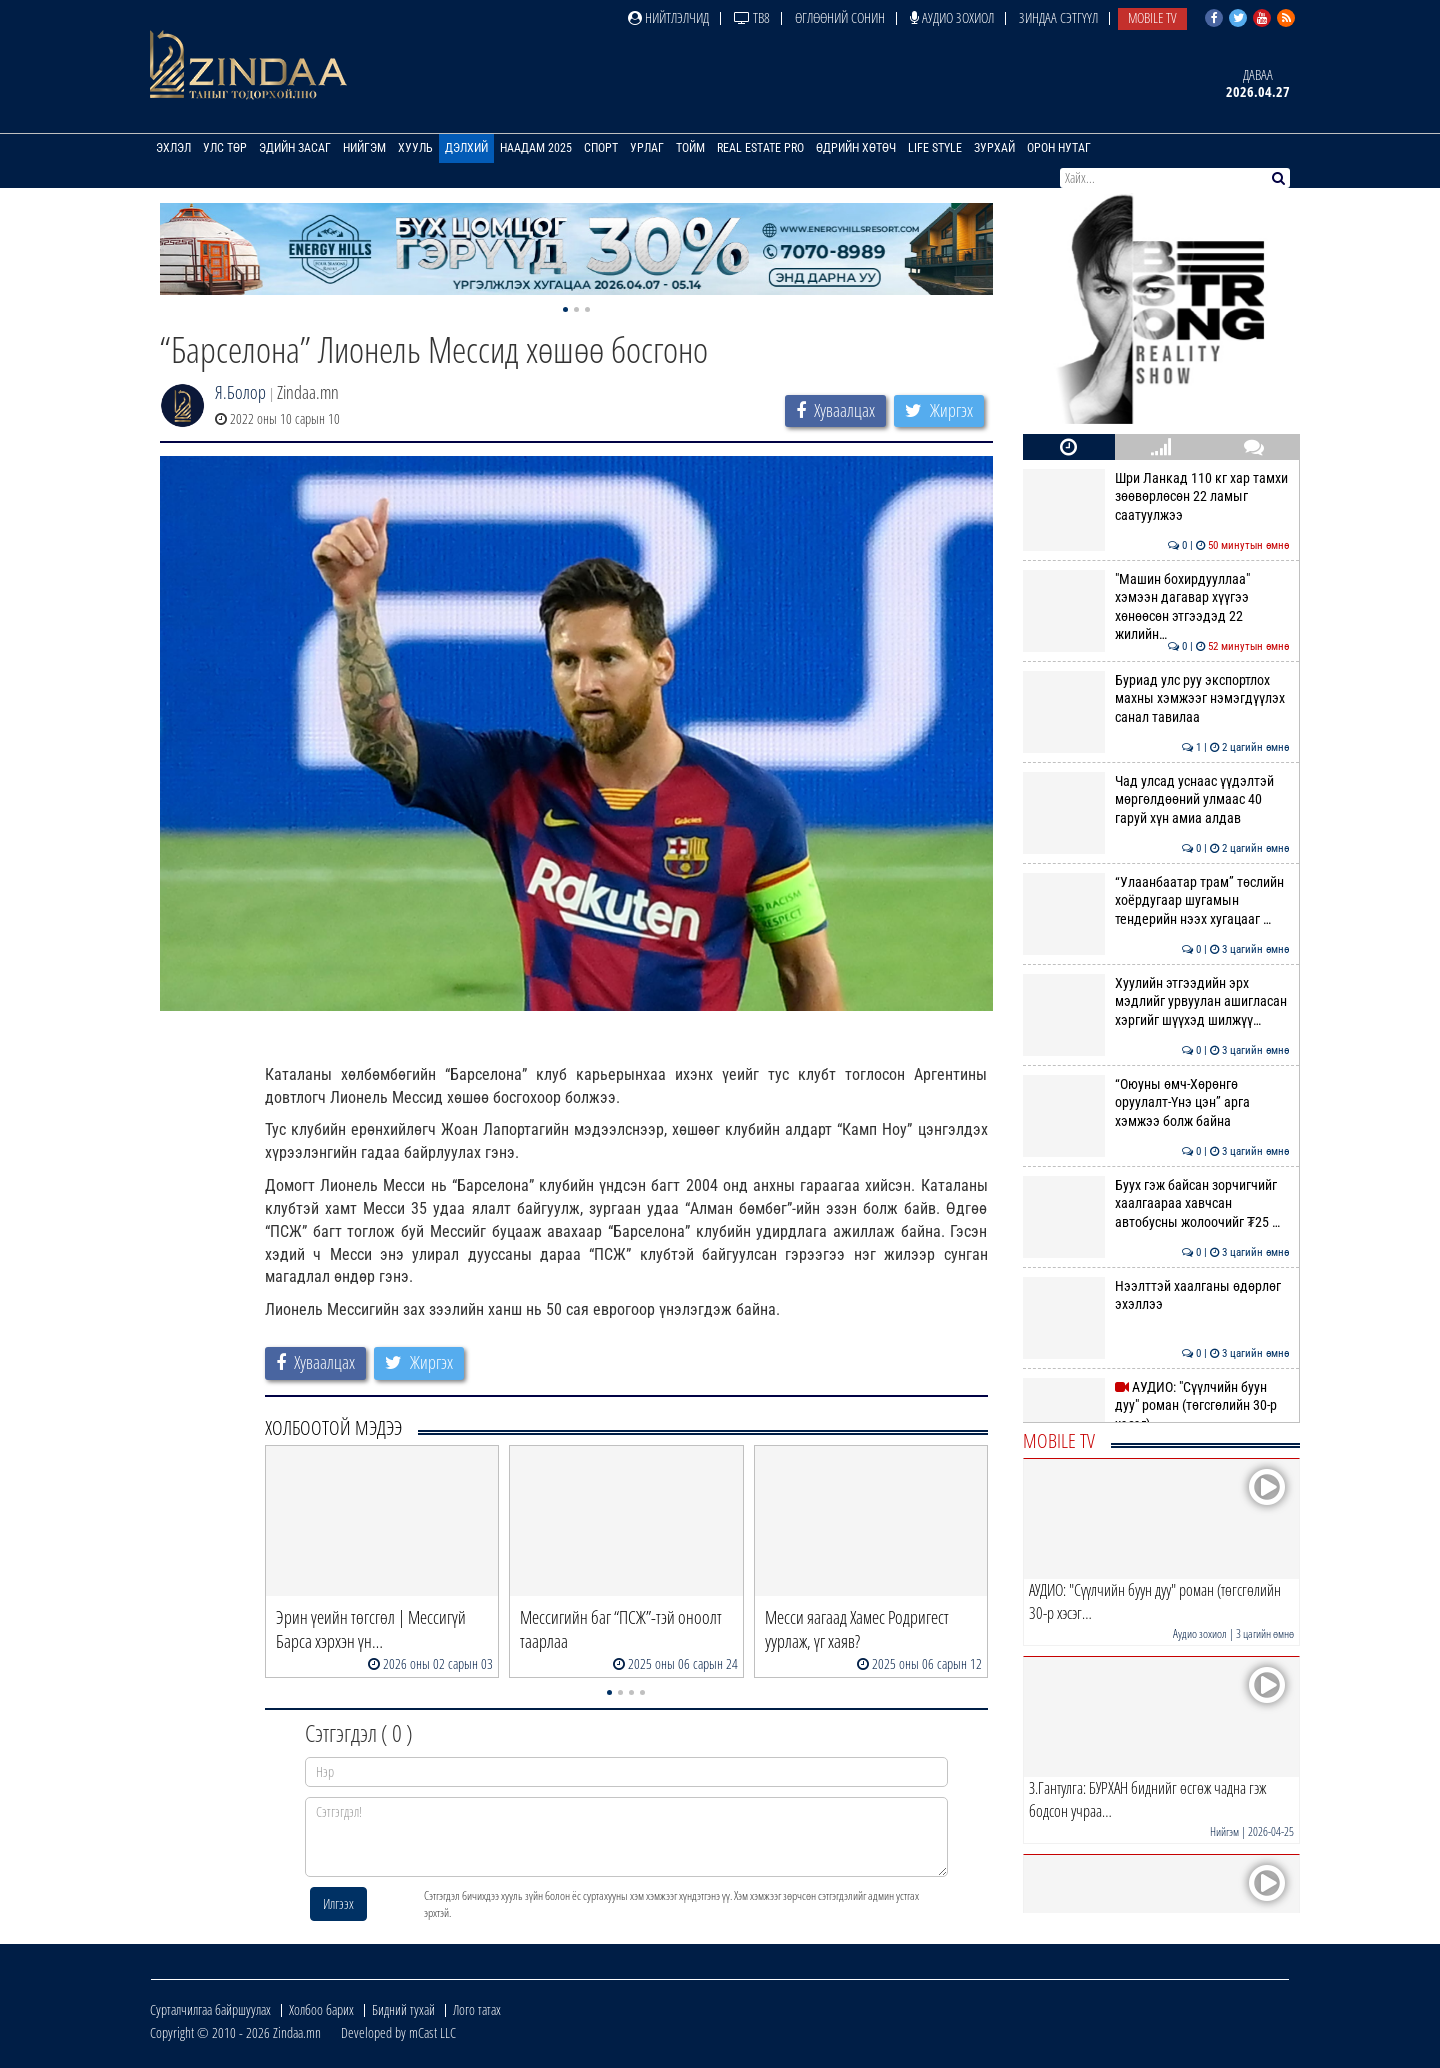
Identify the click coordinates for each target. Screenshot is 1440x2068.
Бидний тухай (403, 2009)
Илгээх (338, 1903)
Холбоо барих (321, 2009)
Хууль (415, 148)
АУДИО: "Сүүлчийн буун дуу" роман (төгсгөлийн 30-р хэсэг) (1156, 1405)
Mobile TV (1152, 17)
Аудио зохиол (952, 17)
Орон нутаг (1059, 148)
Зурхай (994, 148)
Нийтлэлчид (668, 17)
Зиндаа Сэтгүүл (1058, 17)
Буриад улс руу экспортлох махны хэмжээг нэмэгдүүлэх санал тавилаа (1156, 698)
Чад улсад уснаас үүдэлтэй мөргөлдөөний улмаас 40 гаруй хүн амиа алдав (1156, 799)
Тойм (690, 148)
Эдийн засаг (295, 148)
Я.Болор (240, 392)
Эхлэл (173, 148)
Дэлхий (466, 148)
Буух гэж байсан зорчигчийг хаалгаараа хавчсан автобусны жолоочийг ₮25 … (1156, 1203)
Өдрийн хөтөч (856, 148)
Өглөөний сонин (840, 17)
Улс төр (225, 148)
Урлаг (647, 148)
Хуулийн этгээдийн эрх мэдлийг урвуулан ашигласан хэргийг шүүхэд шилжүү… (1156, 1001)
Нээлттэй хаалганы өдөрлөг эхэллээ (1156, 1295)
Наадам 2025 (536, 148)
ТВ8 (752, 17)
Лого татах (477, 2009)
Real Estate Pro (760, 148)
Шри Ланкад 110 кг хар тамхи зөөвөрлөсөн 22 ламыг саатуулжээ (1156, 496)
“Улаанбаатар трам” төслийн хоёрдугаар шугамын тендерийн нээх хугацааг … (1156, 900)
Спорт (601, 148)
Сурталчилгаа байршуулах (210, 2009)
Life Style (935, 148)
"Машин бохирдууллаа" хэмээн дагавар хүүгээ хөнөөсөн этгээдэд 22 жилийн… (1156, 606)
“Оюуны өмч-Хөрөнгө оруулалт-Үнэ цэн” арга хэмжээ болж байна (1156, 1102)
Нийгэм (364, 148)
